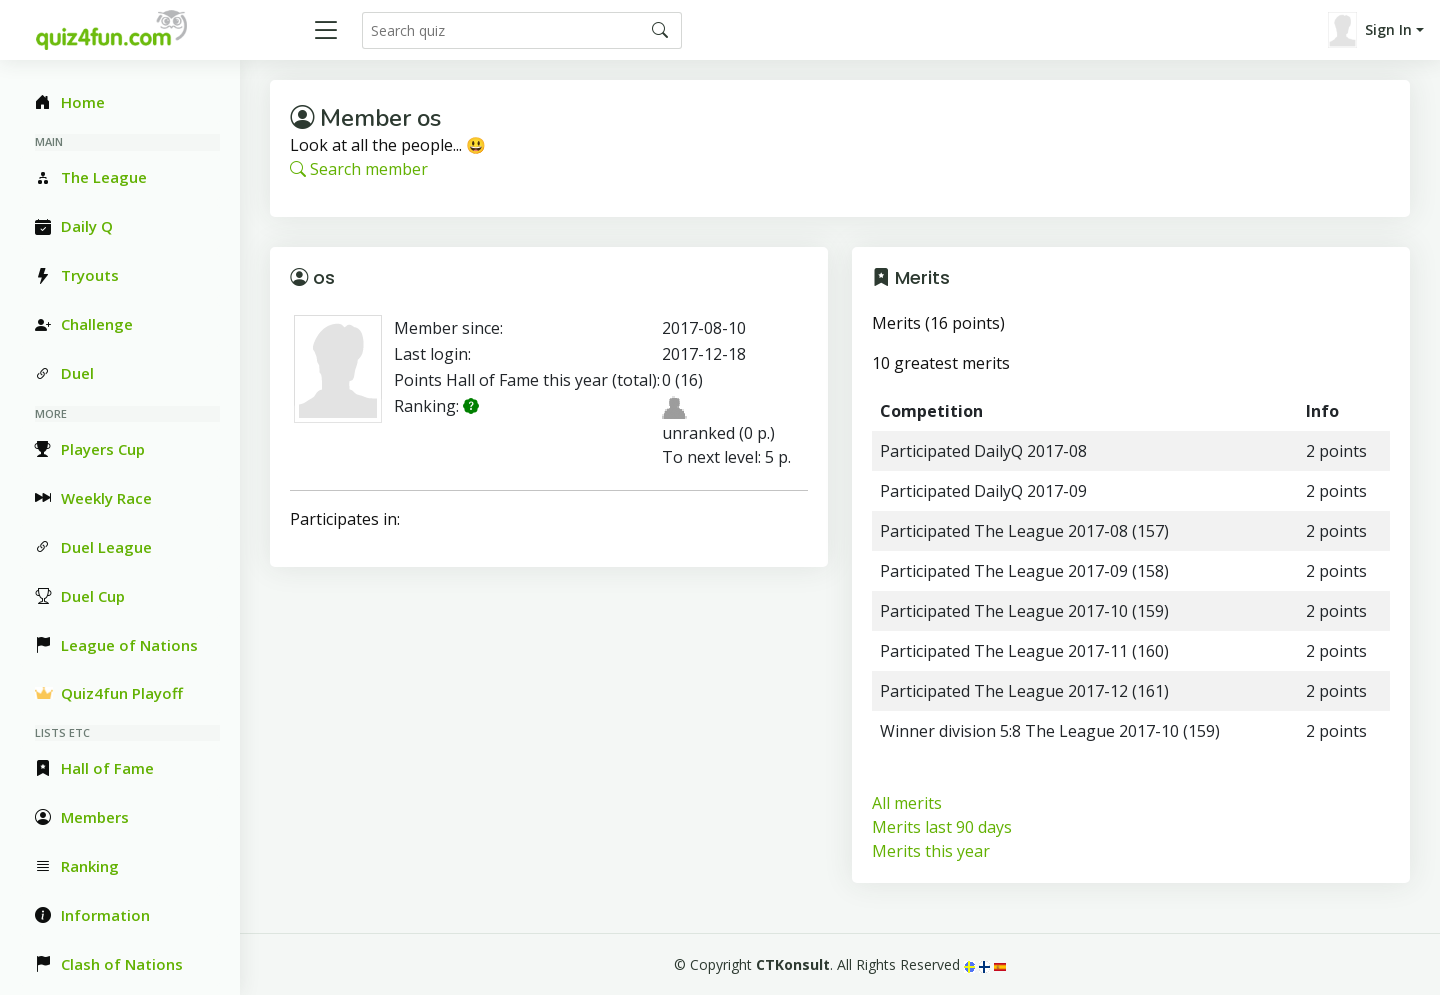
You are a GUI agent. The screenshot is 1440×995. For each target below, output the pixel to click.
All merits (907, 803)
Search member (359, 169)
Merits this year (931, 851)
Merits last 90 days (942, 827)
